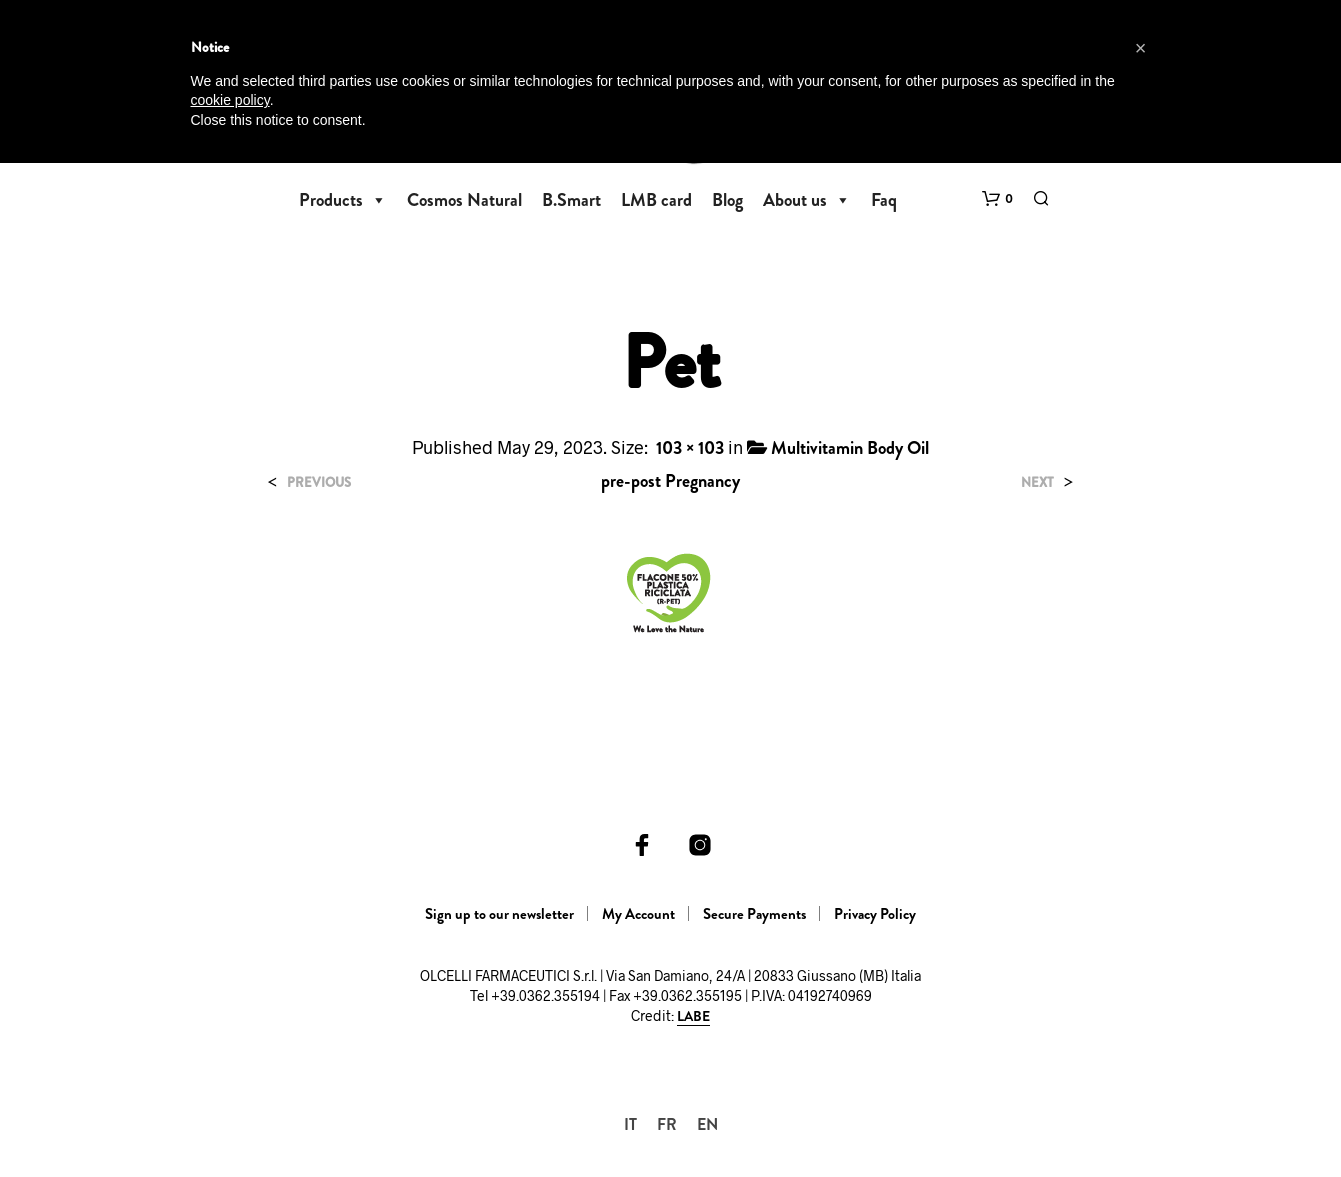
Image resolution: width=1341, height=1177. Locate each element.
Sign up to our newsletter (499, 914)
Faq (884, 200)
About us (807, 200)
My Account (638, 914)
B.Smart (571, 200)
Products (343, 200)
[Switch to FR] (667, 1124)
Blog (727, 200)
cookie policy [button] (230, 100)
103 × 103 (690, 448)
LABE (693, 1017)
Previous (319, 482)
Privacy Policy (875, 914)
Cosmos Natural (464, 200)
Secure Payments (754, 914)
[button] (997, 199)
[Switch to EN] (707, 1124)
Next (1037, 482)
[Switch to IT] (630, 1124)
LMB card (656, 200)
